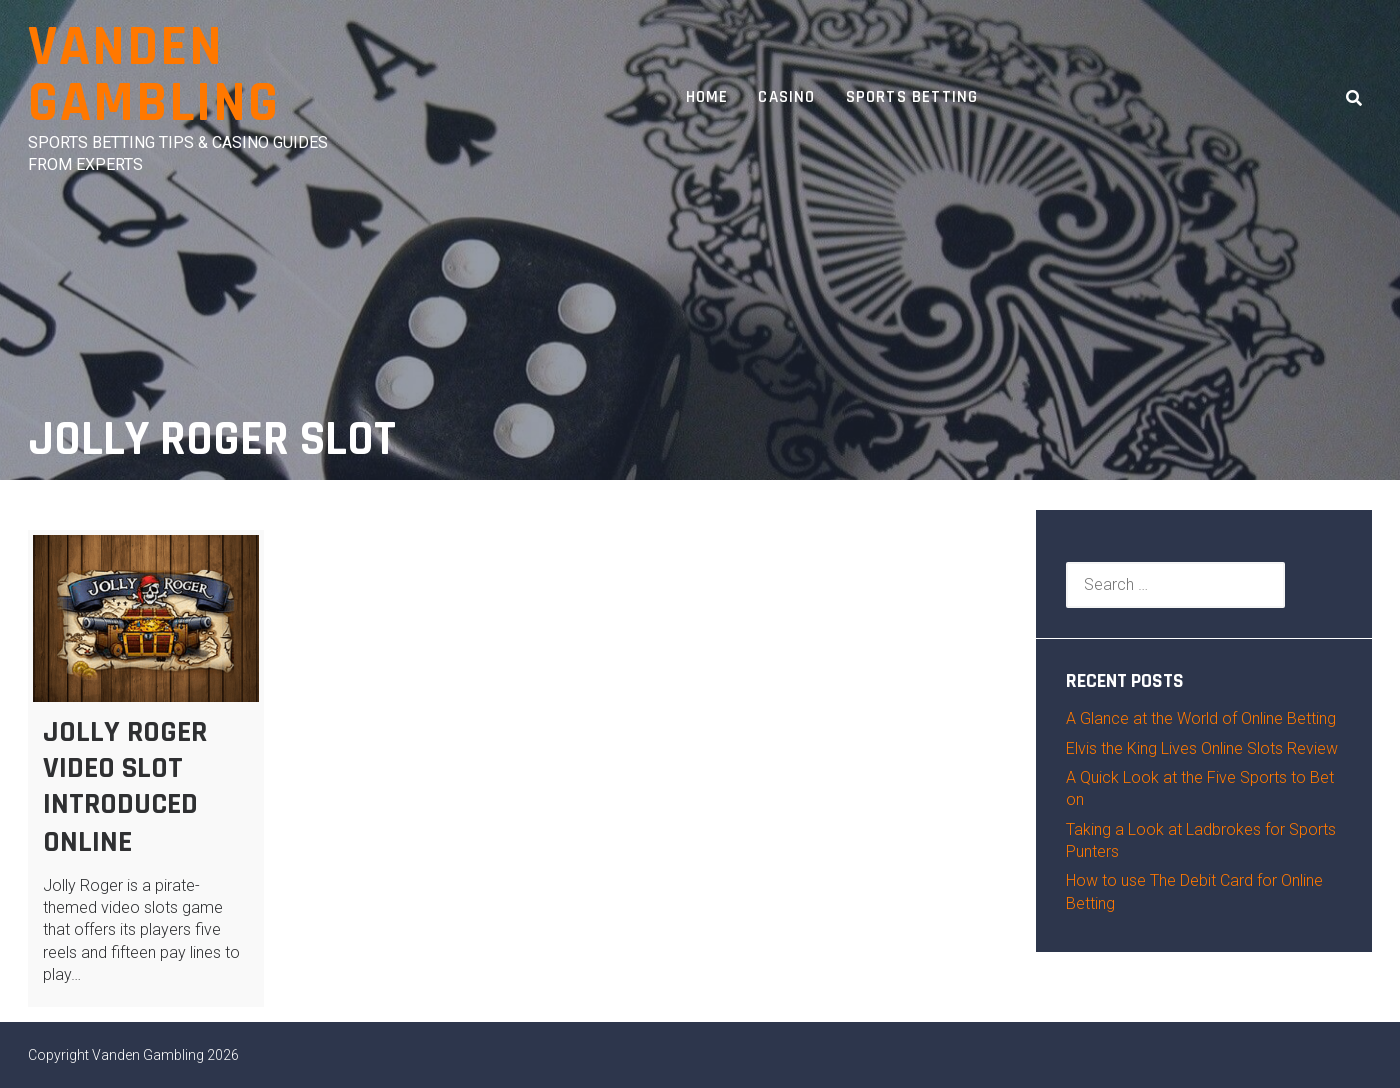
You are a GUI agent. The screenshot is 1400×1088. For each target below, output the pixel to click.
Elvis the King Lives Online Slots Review (1202, 748)
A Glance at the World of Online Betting (1201, 718)
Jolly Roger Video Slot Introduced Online (125, 787)
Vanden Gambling (154, 75)
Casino (786, 97)
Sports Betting (912, 97)
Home (707, 97)
